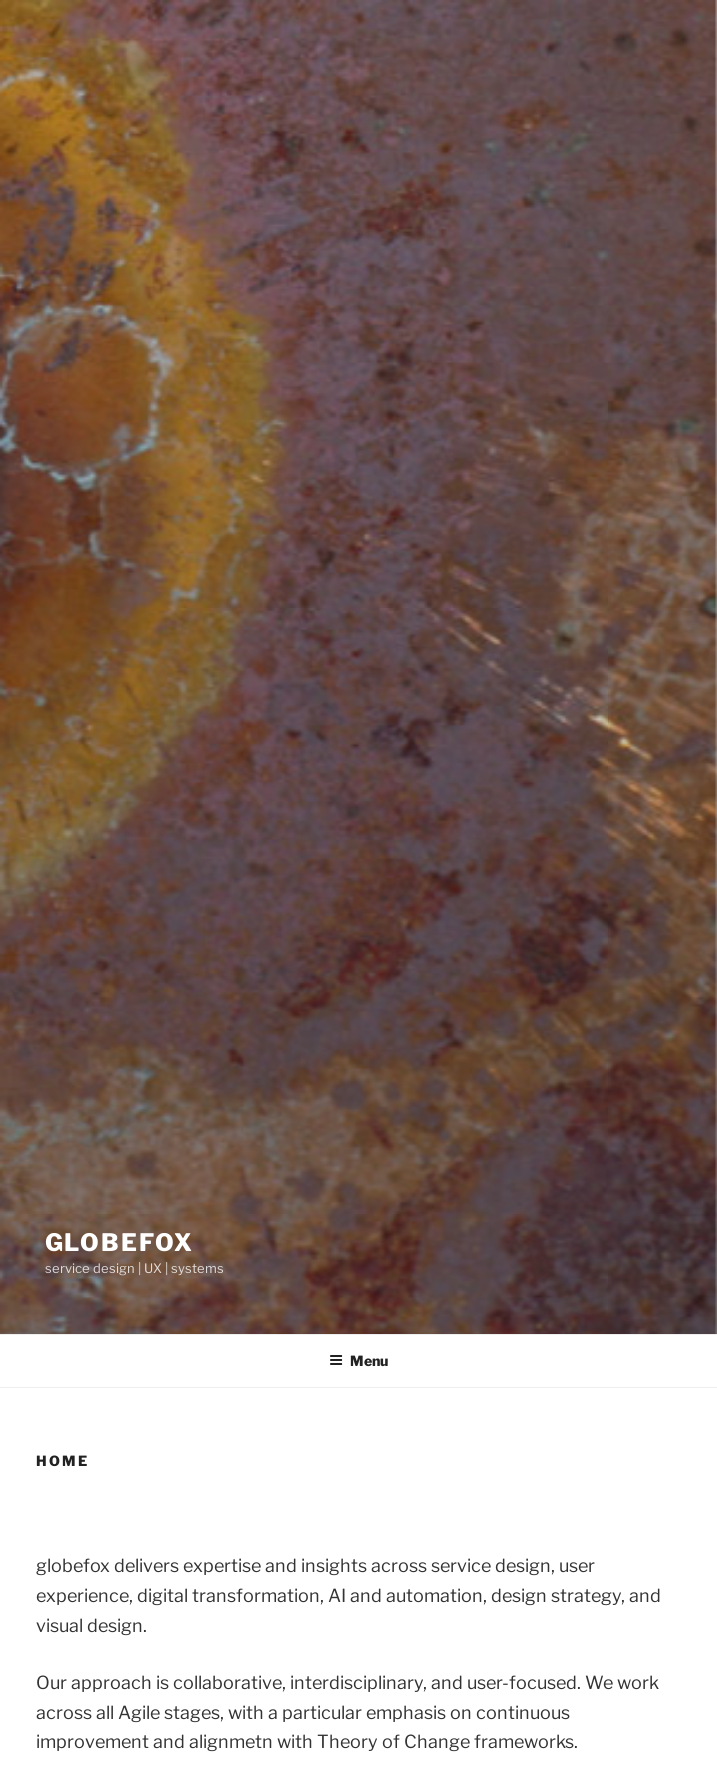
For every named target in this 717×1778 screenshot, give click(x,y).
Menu (358, 1360)
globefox (119, 1242)
